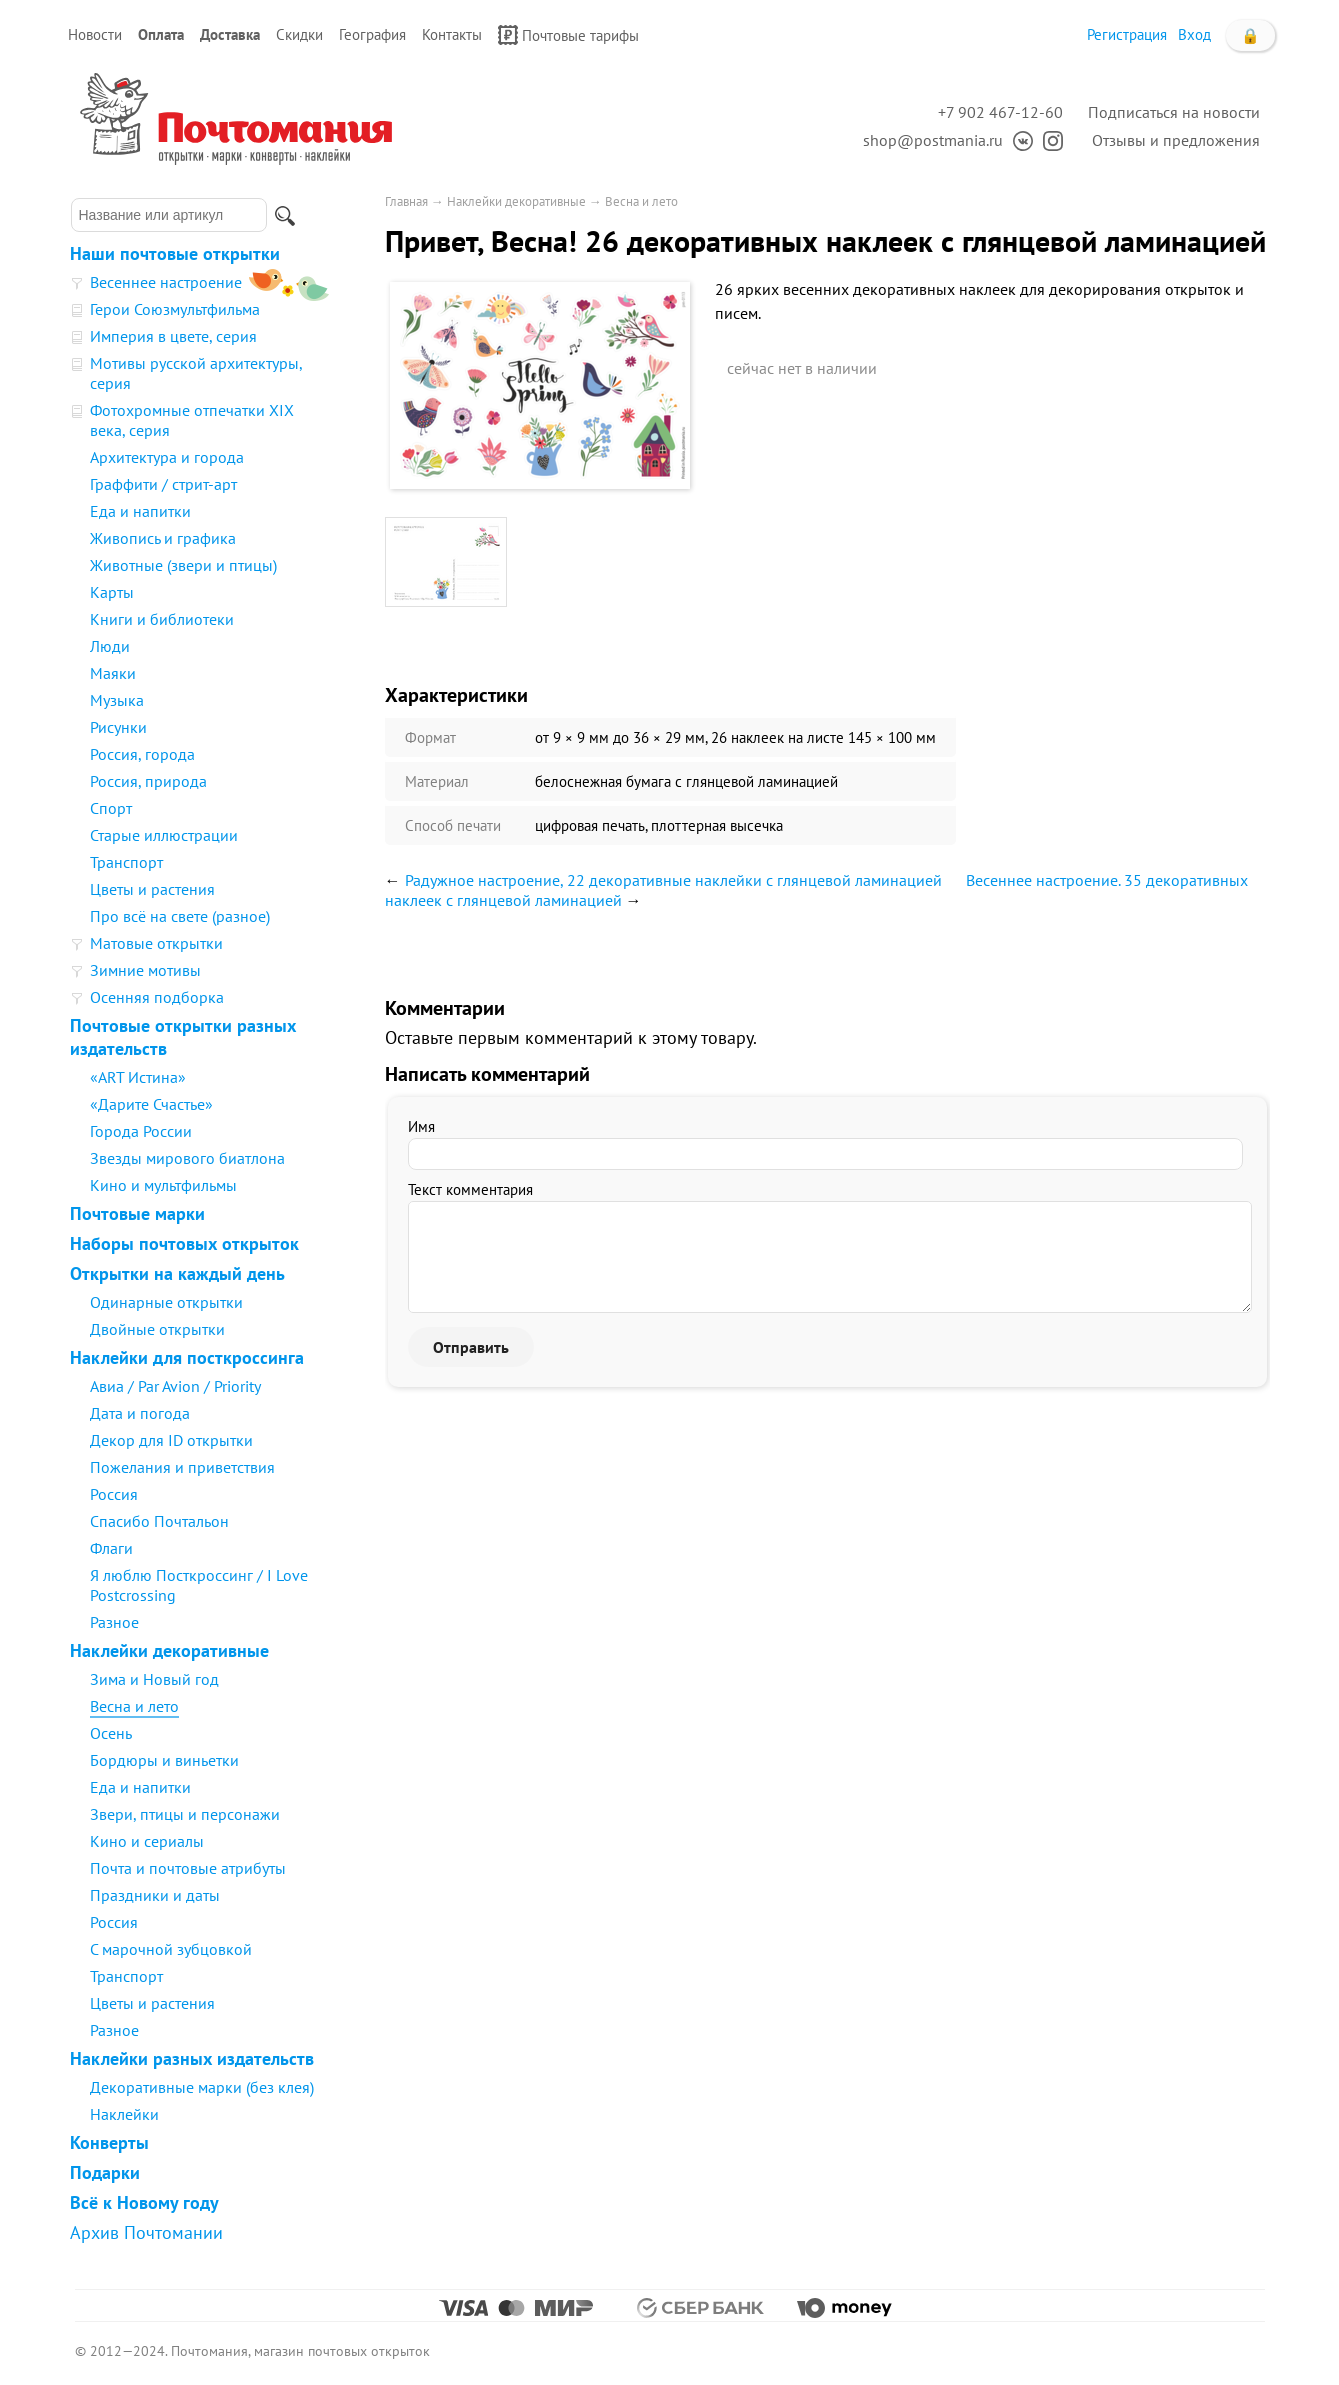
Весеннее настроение (166, 282)
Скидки (299, 34)
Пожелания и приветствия (182, 1467)
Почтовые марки (137, 1213)
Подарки (105, 2172)
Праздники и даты (155, 1895)
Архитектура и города (167, 457)
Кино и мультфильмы (163, 1185)
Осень (111, 1733)
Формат (430, 737)
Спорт (111, 808)
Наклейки (124, 2114)
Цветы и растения (152, 889)
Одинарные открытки (166, 1302)
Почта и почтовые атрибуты (188, 1868)
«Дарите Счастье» (151, 1104)
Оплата (161, 34)
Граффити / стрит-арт (163, 484)
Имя (421, 1126)
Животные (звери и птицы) (183, 565)
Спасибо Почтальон (159, 1521)
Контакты (452, 34)
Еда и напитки (140, 511)
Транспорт (126, 862)
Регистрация (1127, 34)
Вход (1194, 34)
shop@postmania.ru (933, 140)
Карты (112, 592)
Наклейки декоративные (169, 1650)
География (372, 34)
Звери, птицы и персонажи (185, 1814)
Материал (437, 781)
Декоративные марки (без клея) (202, 2087)
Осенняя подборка (157, 997)
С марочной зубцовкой (171, 1949)
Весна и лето (134, 1706)
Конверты (109, 2142)
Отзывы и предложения (1176, 140)
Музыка (117, 700)
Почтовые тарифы (568, 35)
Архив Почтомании (146, 2232)
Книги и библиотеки (162, 619)
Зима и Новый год (154, 1679)
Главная (406, 201)
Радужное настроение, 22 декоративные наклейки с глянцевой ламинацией (673, 880)
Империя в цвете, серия (173, 336)
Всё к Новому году (144, 2202)
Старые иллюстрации (164, 835)
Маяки (113, 673)
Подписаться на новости (1174, 112)
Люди (110, 646)
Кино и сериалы (147, 1841)
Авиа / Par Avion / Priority (175, 1386)
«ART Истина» (138, 1077)
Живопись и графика (163, 538)
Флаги (111, 1548)
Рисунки (118, 727)
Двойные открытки (157, 1329)
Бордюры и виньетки (164, 1760)
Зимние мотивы (145, 970)
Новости (95, 34)
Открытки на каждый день (177, 1273)
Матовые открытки (156, 943)
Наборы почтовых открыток (184, 1243)
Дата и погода (140, 1413)
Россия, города (142, 754)
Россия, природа (148, 781)
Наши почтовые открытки (175, 253)
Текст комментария (470, 1189)
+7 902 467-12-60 (1000, 112)
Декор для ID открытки (171, 1440)
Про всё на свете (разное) (180, 916)
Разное (114, 1622)
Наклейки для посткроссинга (187, 1357)
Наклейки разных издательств (192, 2058)
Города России (141, 1131)
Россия (114, 1494)
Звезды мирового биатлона (187, 1158)
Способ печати (453, 825)
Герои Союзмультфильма (175, 309)
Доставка (230, 34)
